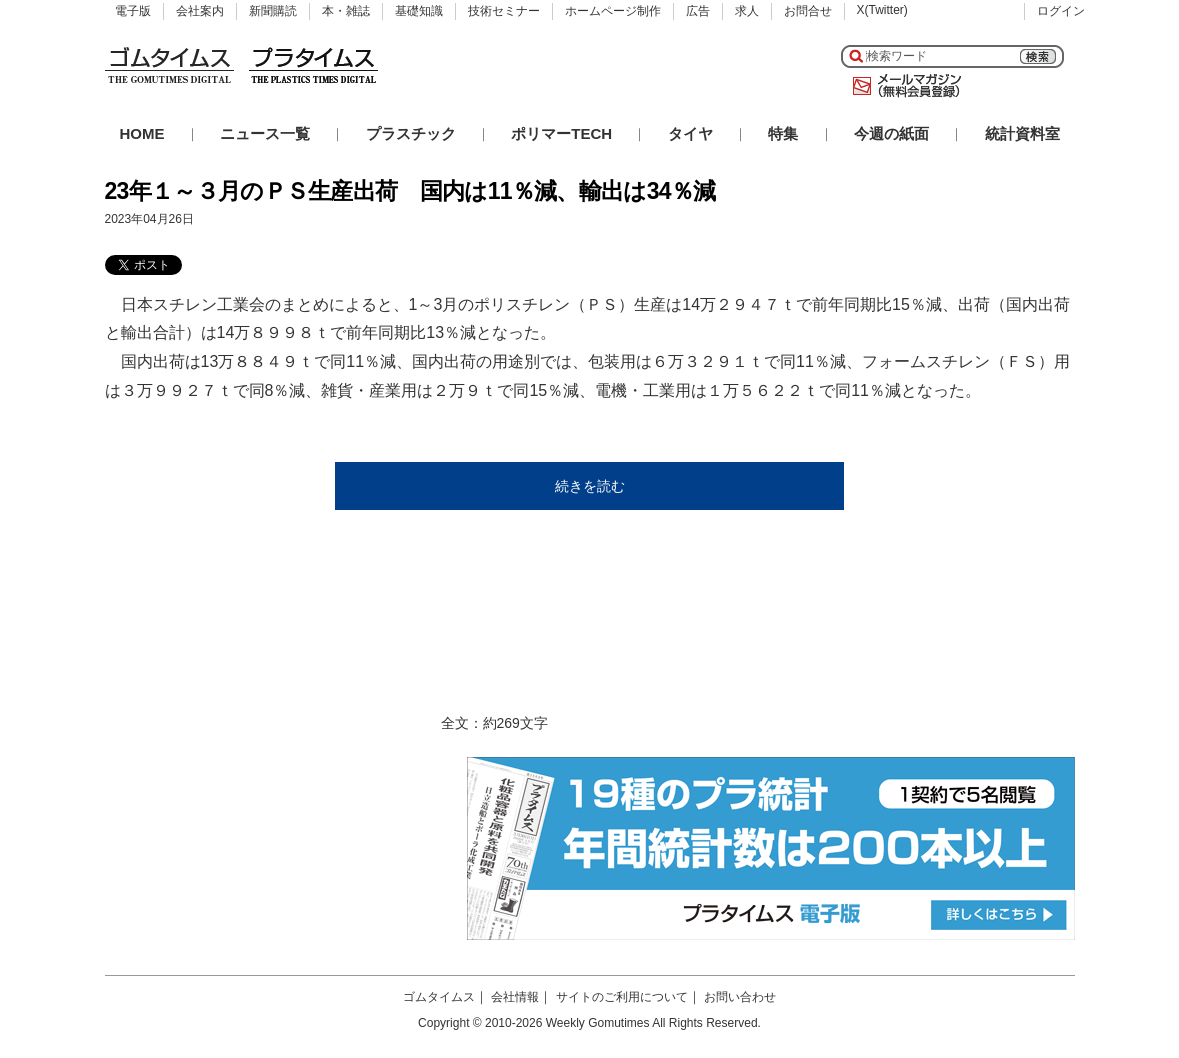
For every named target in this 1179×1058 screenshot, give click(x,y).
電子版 (133, 11)
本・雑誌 (346, 11)
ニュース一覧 (265, 133)
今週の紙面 (891, 133)
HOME (142, 133)
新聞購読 (273, 11)
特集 (783, 133)
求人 (747, 11)
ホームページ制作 (613, 11)
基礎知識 (419, 11)
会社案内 (200, 11)
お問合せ (808, 11)
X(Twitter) (882, 10)
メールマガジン (903, 86)
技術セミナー (504, 11)
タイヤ (690, 133)
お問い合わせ (740, 997)
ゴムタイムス (439, 997)
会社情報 (515, 997)
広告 (698, 11)
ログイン (1061, 11)
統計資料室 (1022, 133)
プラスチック (411, 133)
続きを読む (590, 486)
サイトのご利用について (622, 997)
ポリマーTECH (561, 133)
